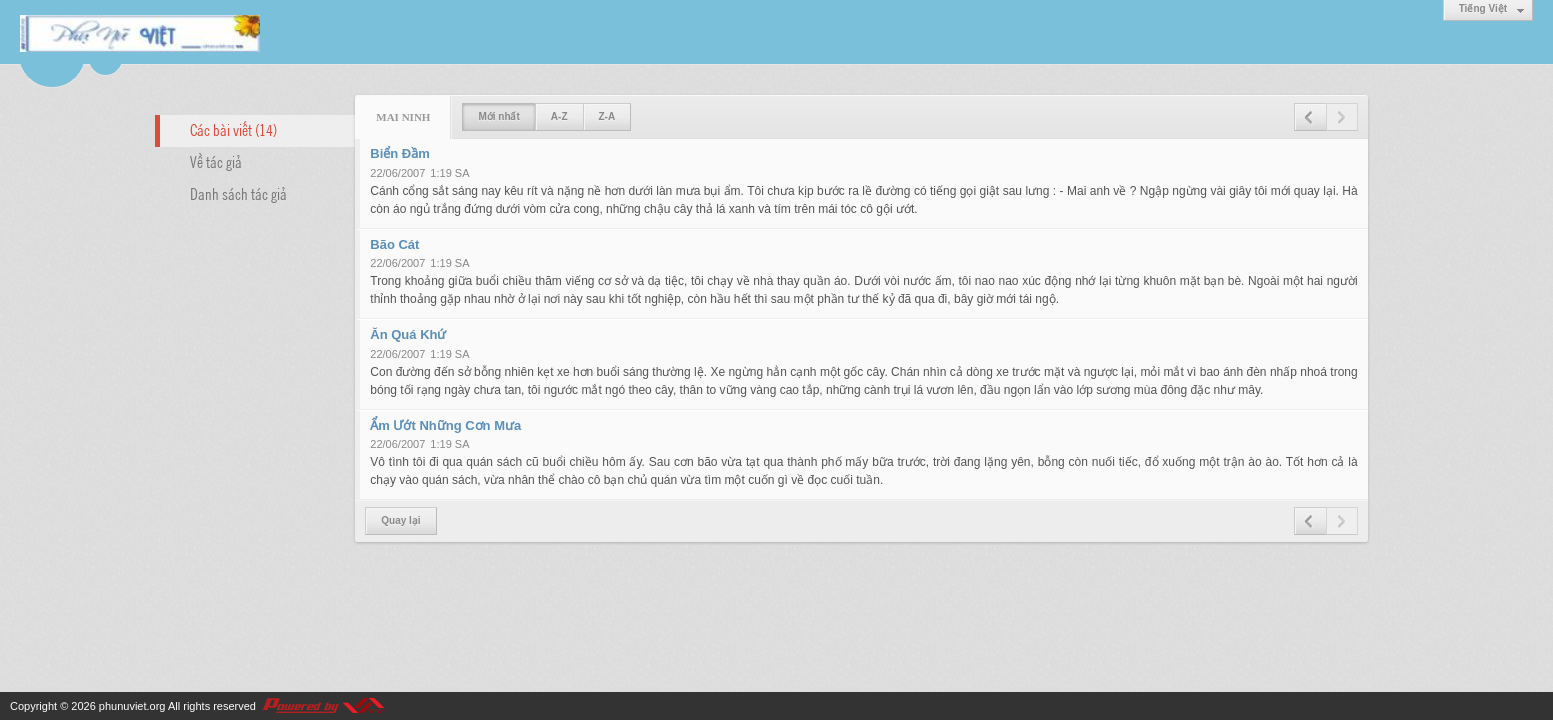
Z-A (607, 116)
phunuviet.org (132, 706)
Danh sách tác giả (238, 193)
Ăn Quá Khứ (408, 334)
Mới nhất (498, 116)
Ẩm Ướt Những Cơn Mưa (445, 425)
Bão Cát (394, 244)
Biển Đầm (400, 153)
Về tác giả (216, 161)
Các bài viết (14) (233, 129)
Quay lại (400, 520)
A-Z (559, 116)
